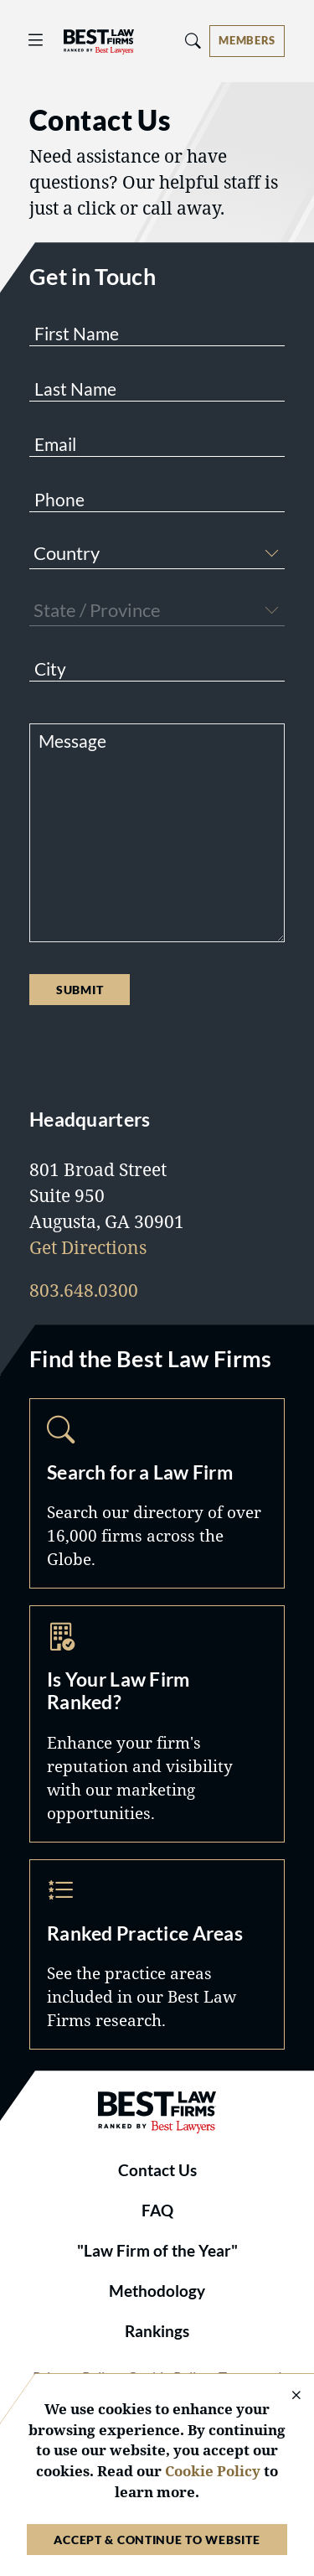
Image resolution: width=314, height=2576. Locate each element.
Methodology (157, 2291)
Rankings (157, 2331)
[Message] (157, 832)
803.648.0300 (83, 1290)
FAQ (157, 2210)
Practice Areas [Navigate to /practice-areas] (157, 1954)
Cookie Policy (212, 2470)
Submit (79, 989)
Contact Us (157, 2170)
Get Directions (88, 1247)
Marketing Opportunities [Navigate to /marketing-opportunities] (157, 1724)
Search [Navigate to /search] (157, 1493)
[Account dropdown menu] (247, 41)
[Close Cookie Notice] (285, 2396)
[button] (271, 551)
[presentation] (156, 1054)
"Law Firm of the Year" (157, 2251)
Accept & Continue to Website (157, 2539)
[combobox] (157, 555)
